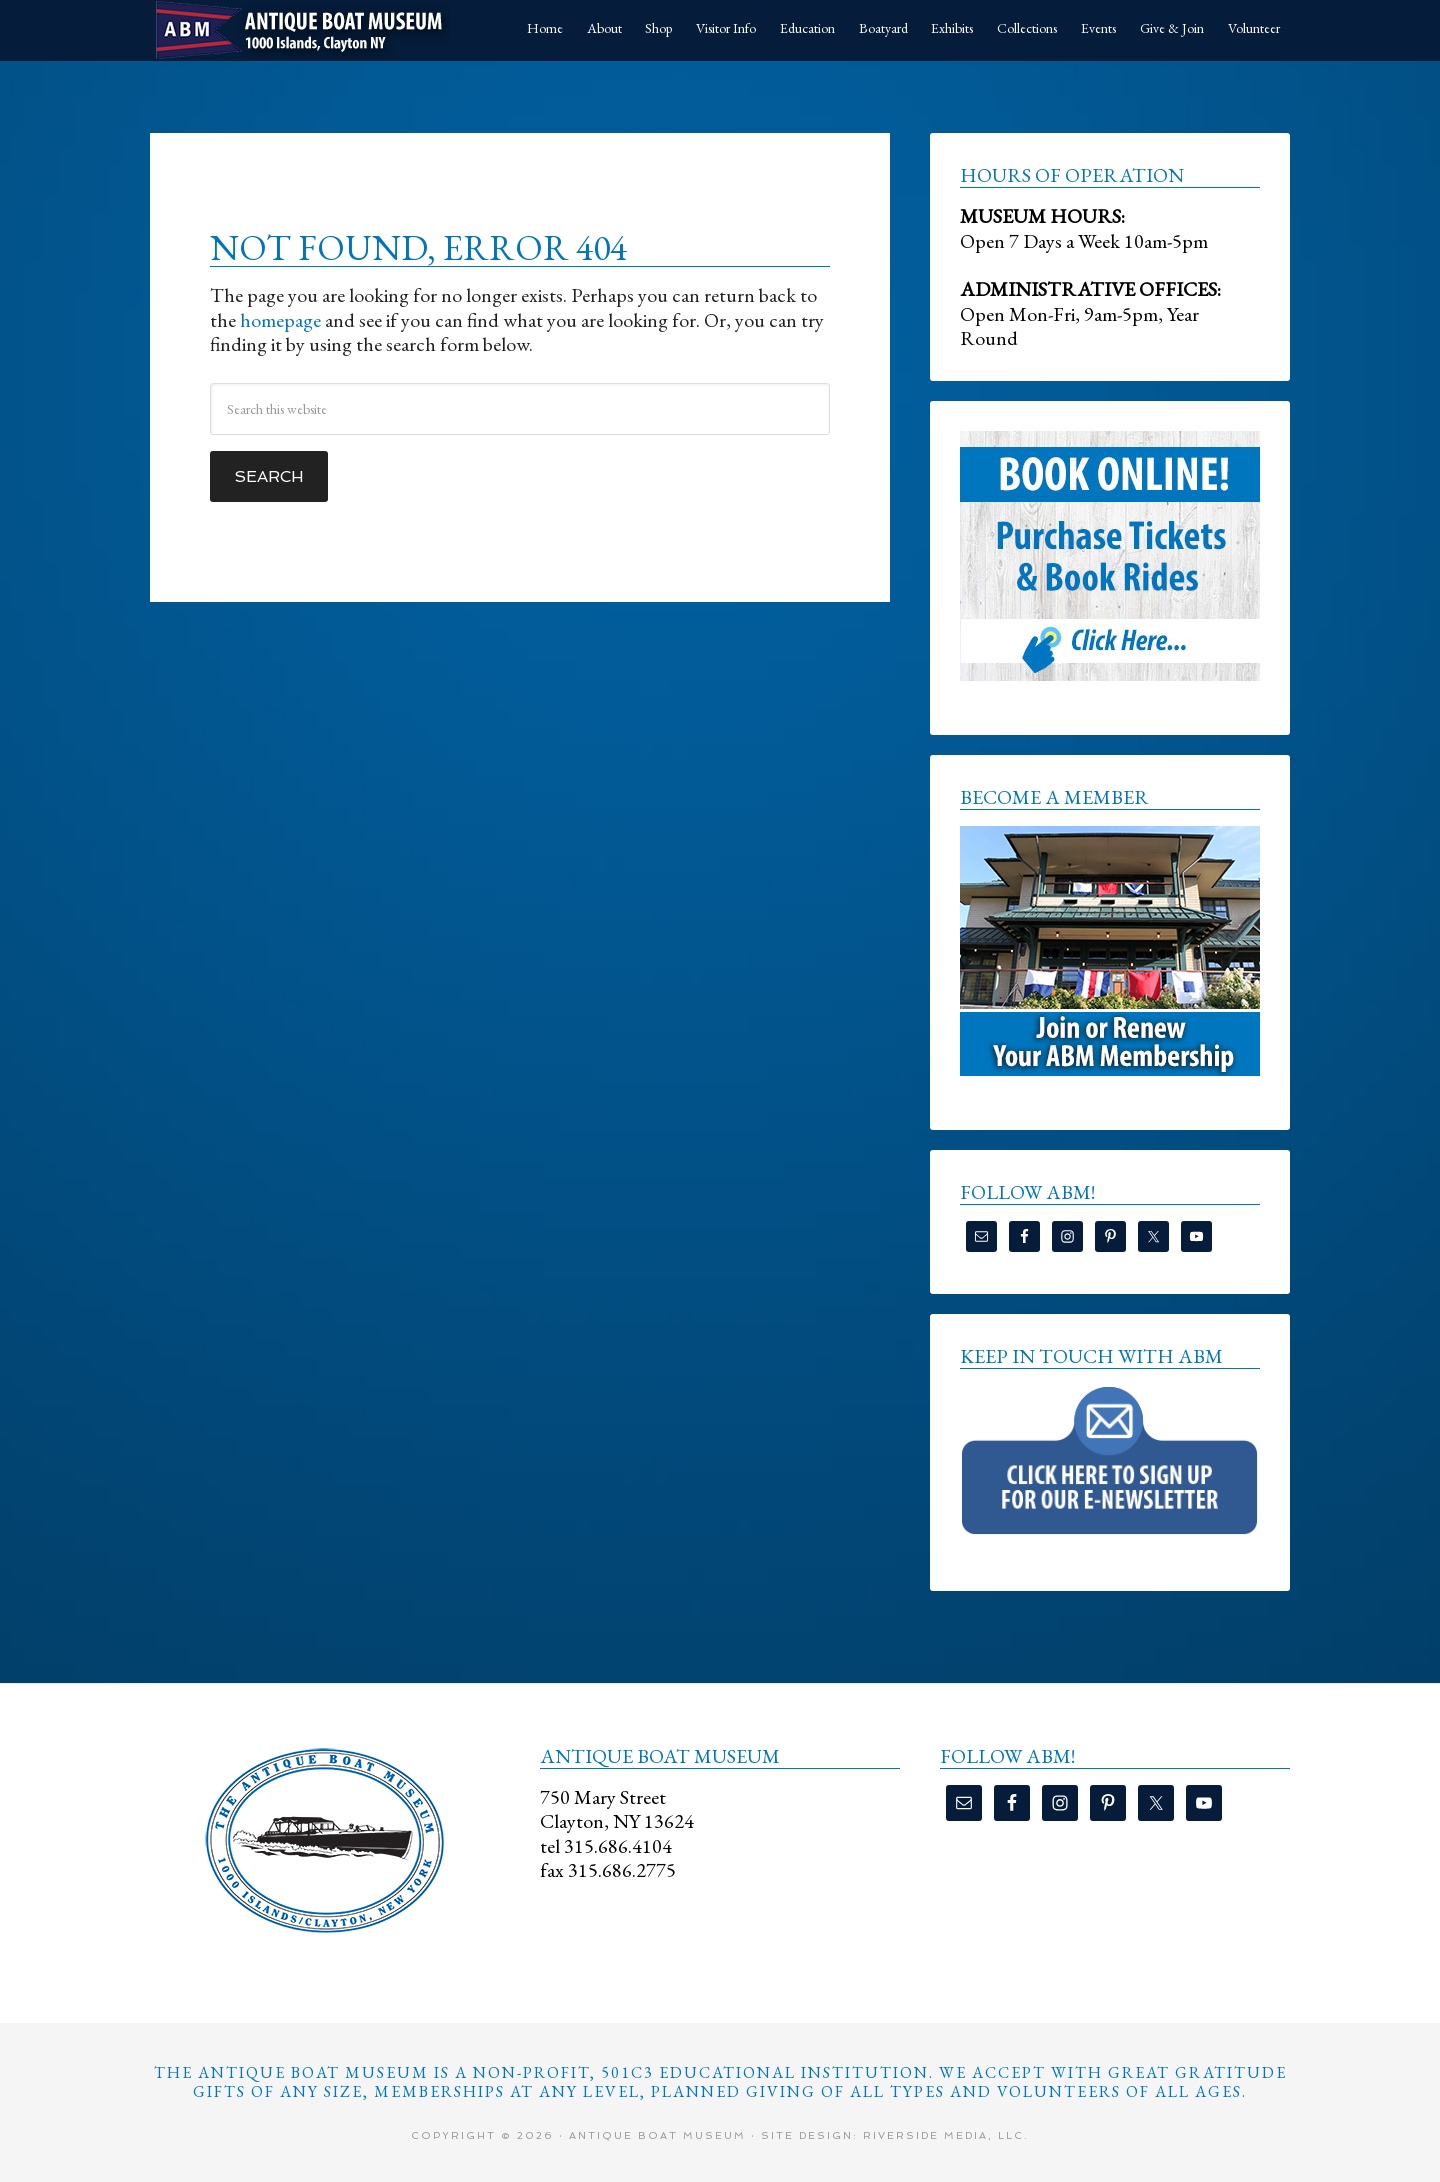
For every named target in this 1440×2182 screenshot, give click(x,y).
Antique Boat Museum (300, 30)
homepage (280, 320)
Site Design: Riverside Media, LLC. (895, 2135)
